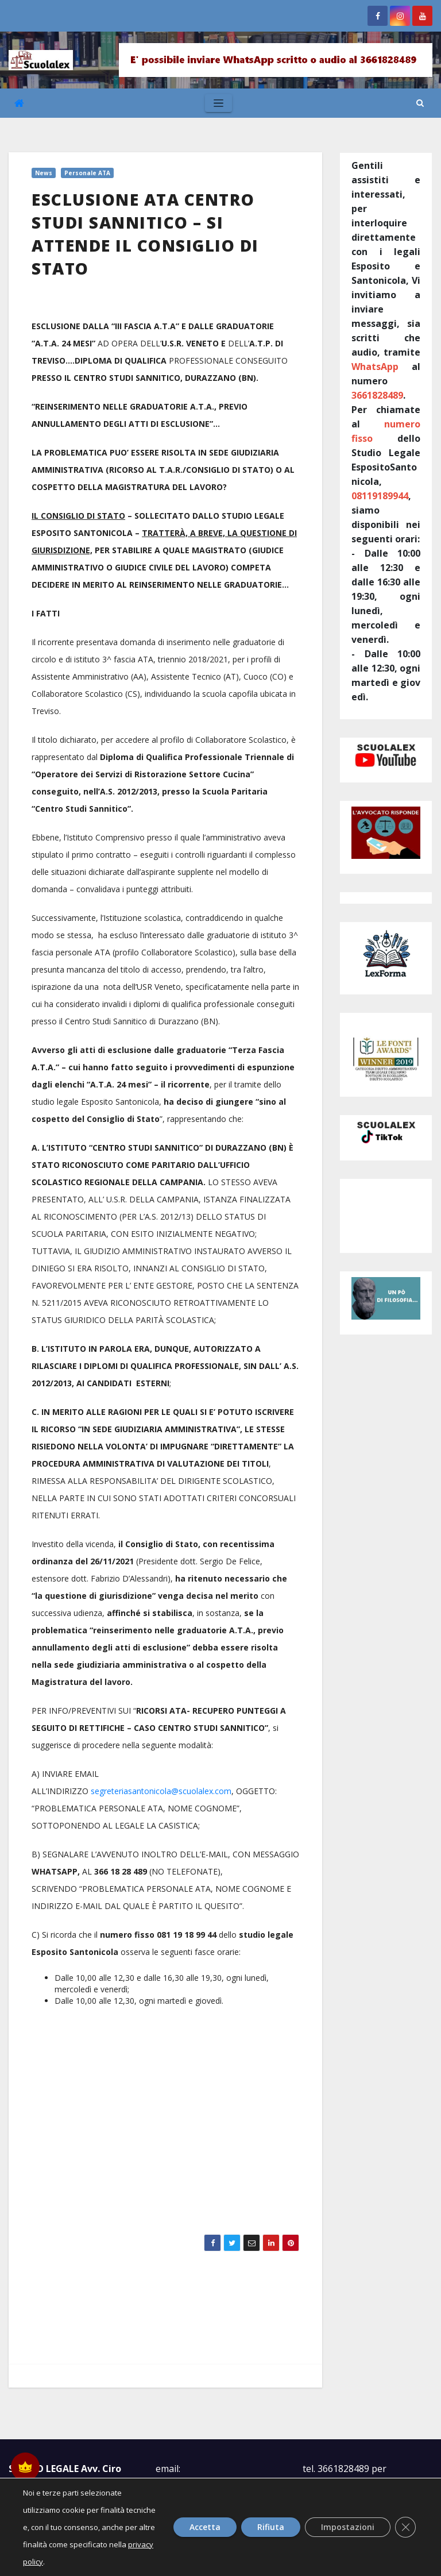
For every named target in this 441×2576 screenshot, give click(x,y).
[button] (420, 102)
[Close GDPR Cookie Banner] (405, 2527)
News (43, 173)
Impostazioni (346, 2526)
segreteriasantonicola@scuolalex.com (161, 1791)
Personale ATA (87, 173)
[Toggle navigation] (218, 103)
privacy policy (105, 2561)
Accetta (199, 2526)
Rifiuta (267, 2526)
